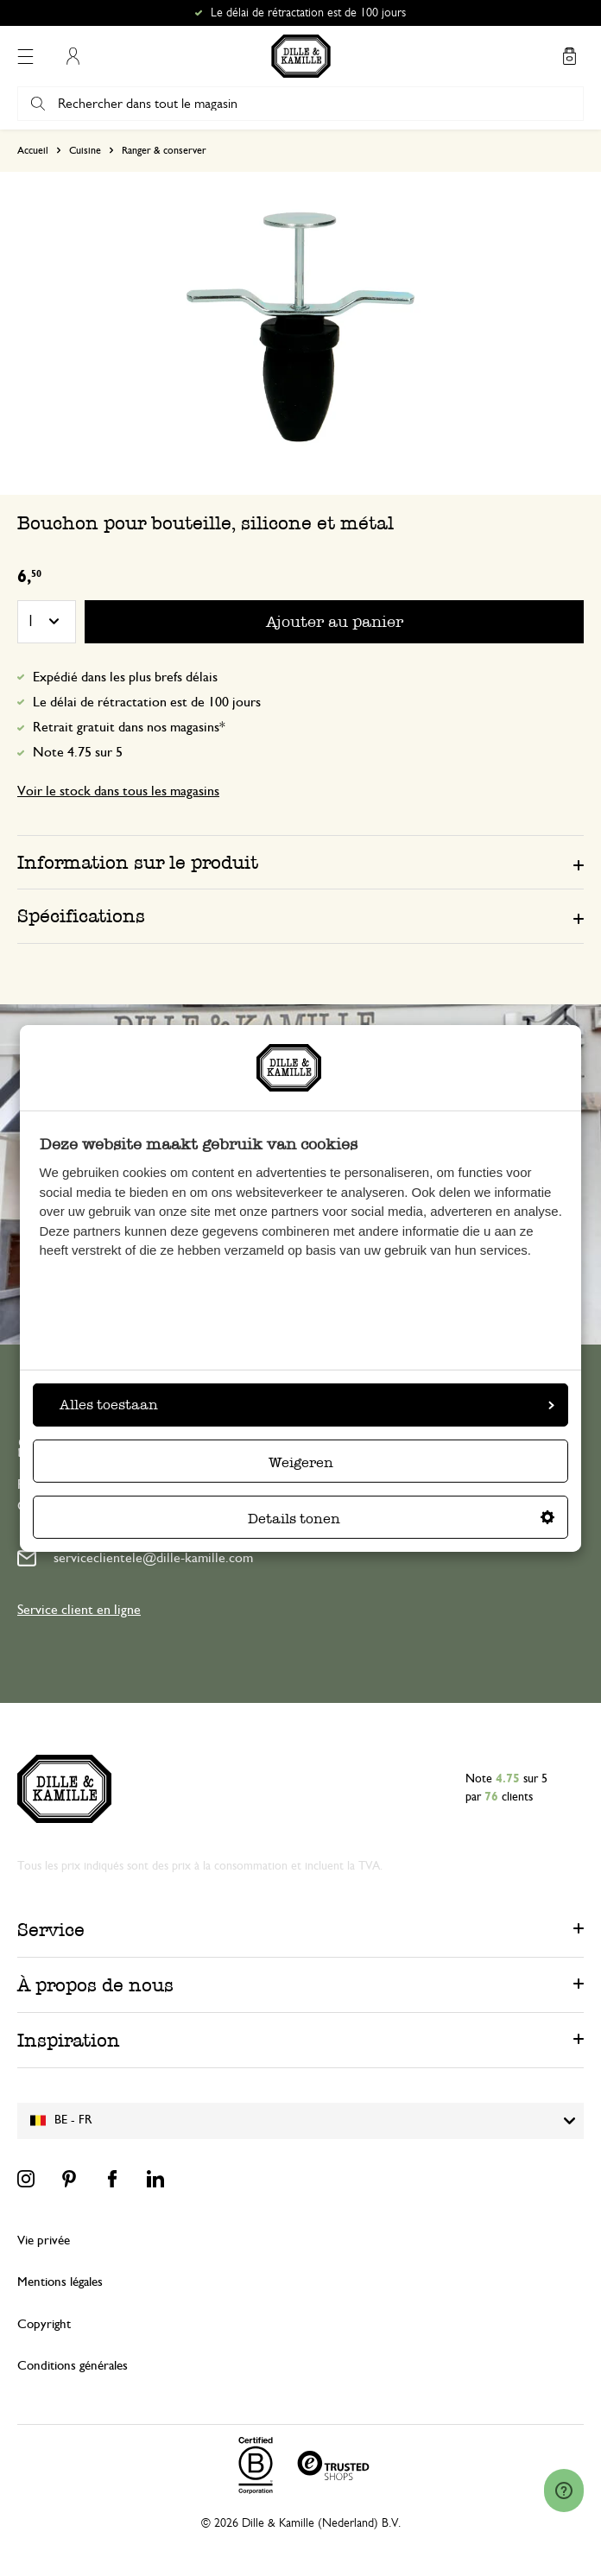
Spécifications (81, 916)
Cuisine (85, 150)
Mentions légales (60, 2281)
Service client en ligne (79, 1610)
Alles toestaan (307, 1404)
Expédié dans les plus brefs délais (125, 677)
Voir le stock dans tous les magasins (118, 791)
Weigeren (301, 1462)
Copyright (44, 2324)
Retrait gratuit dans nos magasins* (129, 727)
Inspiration (68, 2040)
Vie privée (43, 2240)
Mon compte (72, 56)
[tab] (300, 862)
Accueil (32, 150)
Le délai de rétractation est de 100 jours (147, 702)
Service (51, 1929)
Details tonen (401, 1518)
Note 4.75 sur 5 (78, 752)
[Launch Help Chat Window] (564, 2490)
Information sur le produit (137, 862)
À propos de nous (95, 1985)
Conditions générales (72, 2365)
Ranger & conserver (164, 150)
